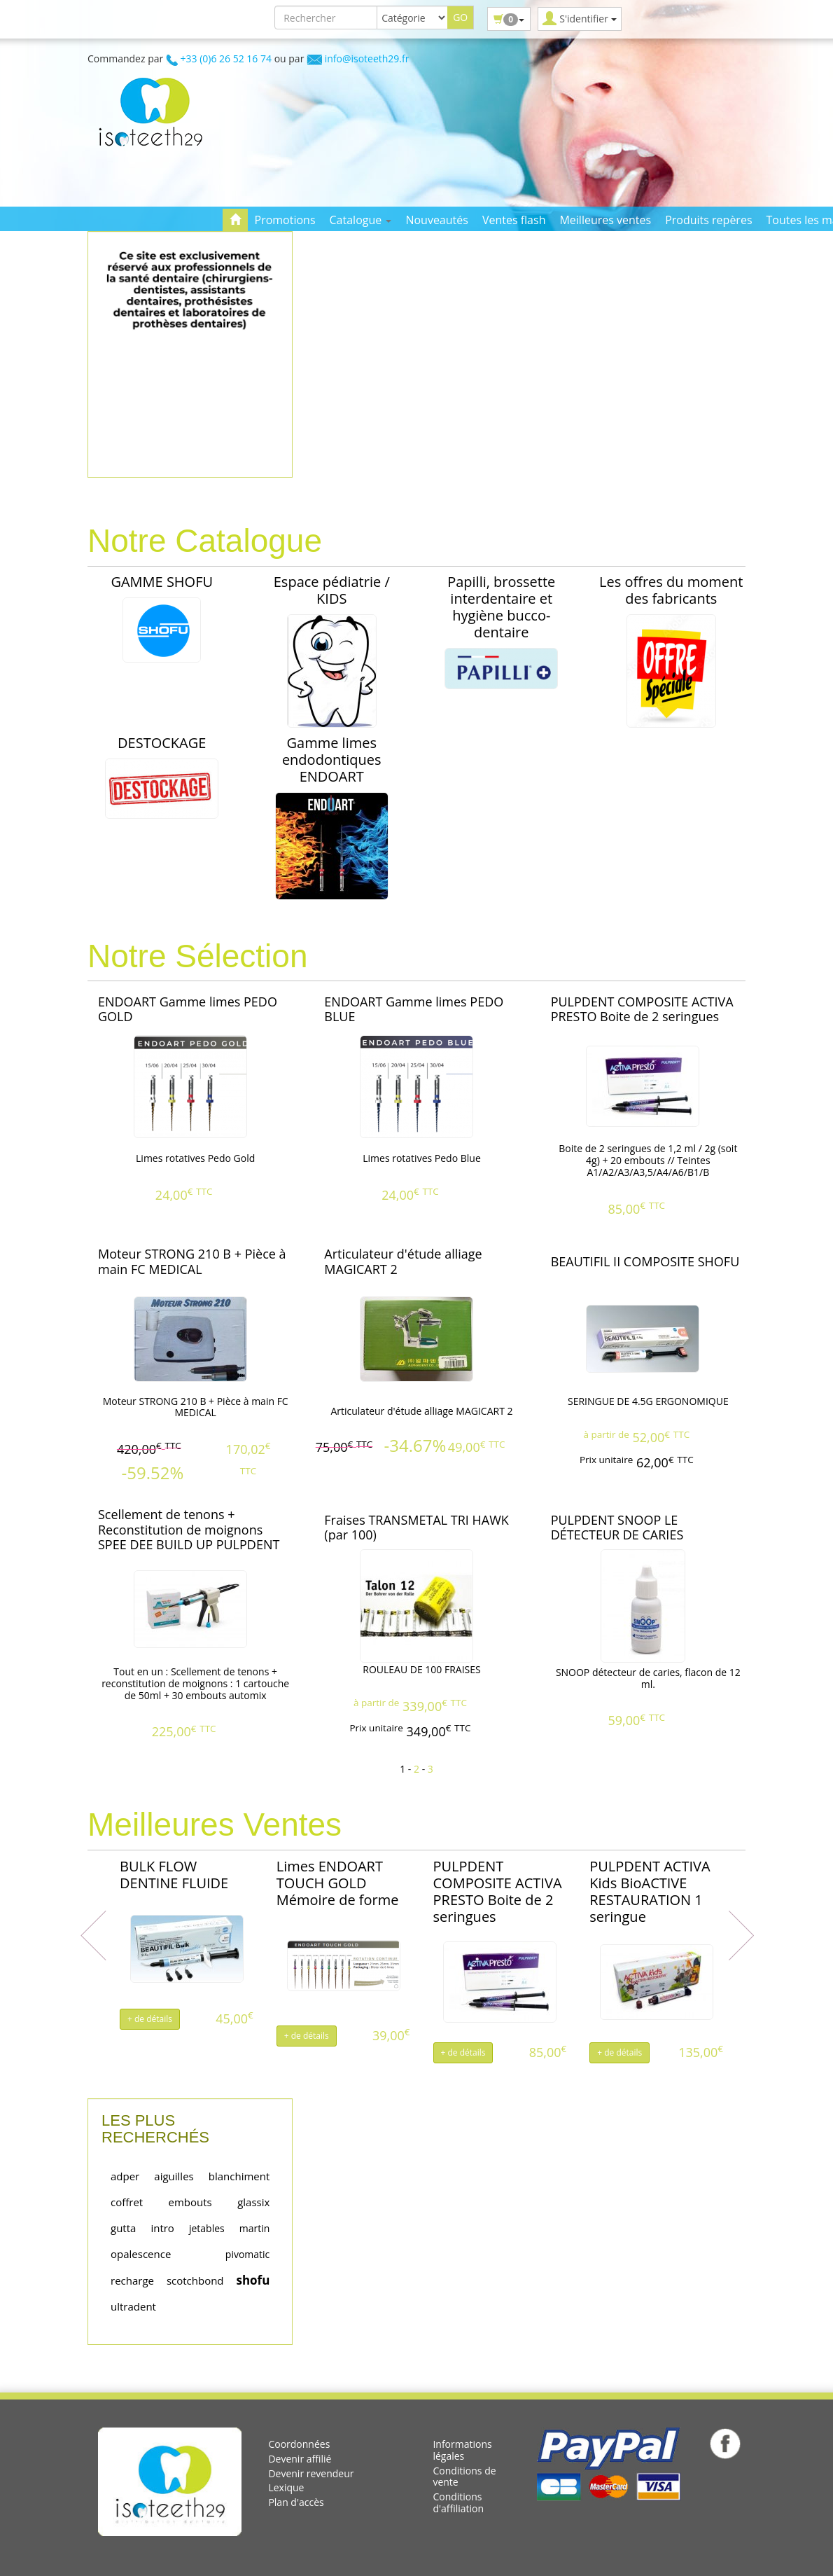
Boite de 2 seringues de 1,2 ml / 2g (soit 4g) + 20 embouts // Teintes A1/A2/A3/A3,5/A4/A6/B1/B (648, 1160)
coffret (127, 2202)
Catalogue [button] (361, 220)
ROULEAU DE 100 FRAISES (422, 1669)
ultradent (133, 2306)
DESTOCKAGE (162, 742)
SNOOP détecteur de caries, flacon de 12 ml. (648, 1678)
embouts (190, 2202)
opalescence (141, 2254)
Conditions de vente (464, 2476)
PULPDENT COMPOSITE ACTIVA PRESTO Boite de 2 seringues (497, 1891)
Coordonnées (299, 2444)
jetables (207, 2228)
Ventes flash (514, 220)
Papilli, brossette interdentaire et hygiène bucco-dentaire (501, 607)
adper (125, 2176)
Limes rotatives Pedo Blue (422, 1158)
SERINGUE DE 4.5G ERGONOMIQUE (648, 1401)
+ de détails (149, 2019)
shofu (253, 2280)
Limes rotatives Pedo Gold (195, 1158)
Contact (250, 242)
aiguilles (173, 2176)
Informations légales (462, 2450)
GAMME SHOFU (162, 581)
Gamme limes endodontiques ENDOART (332, 759)
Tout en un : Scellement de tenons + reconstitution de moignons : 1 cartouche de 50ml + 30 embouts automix (195, 1683)
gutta (123, 2228)
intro (162, 2228)
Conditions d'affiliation (458, 2502)
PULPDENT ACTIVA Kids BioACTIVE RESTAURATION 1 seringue (649, 1891)
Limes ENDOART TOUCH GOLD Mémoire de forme (337, 1883)
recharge (132, 2280)
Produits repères (708, 220)
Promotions (285, 220)
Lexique (286, 2487)
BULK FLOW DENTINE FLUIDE (174, 1874)
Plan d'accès (295, 2502)
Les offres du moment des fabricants (671, 590)
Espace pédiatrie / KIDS (332, 590)
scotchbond (195, 2280)
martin (254, 2228)
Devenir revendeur (311, 2473)
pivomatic (247, 2254)
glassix (253, 2202)
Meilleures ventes (605, 220)
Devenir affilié (299, 2458)
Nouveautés (436, 220)
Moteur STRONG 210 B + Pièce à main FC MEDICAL (195, 1407)
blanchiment (239, 2176)
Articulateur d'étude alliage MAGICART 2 (421, 1411)
